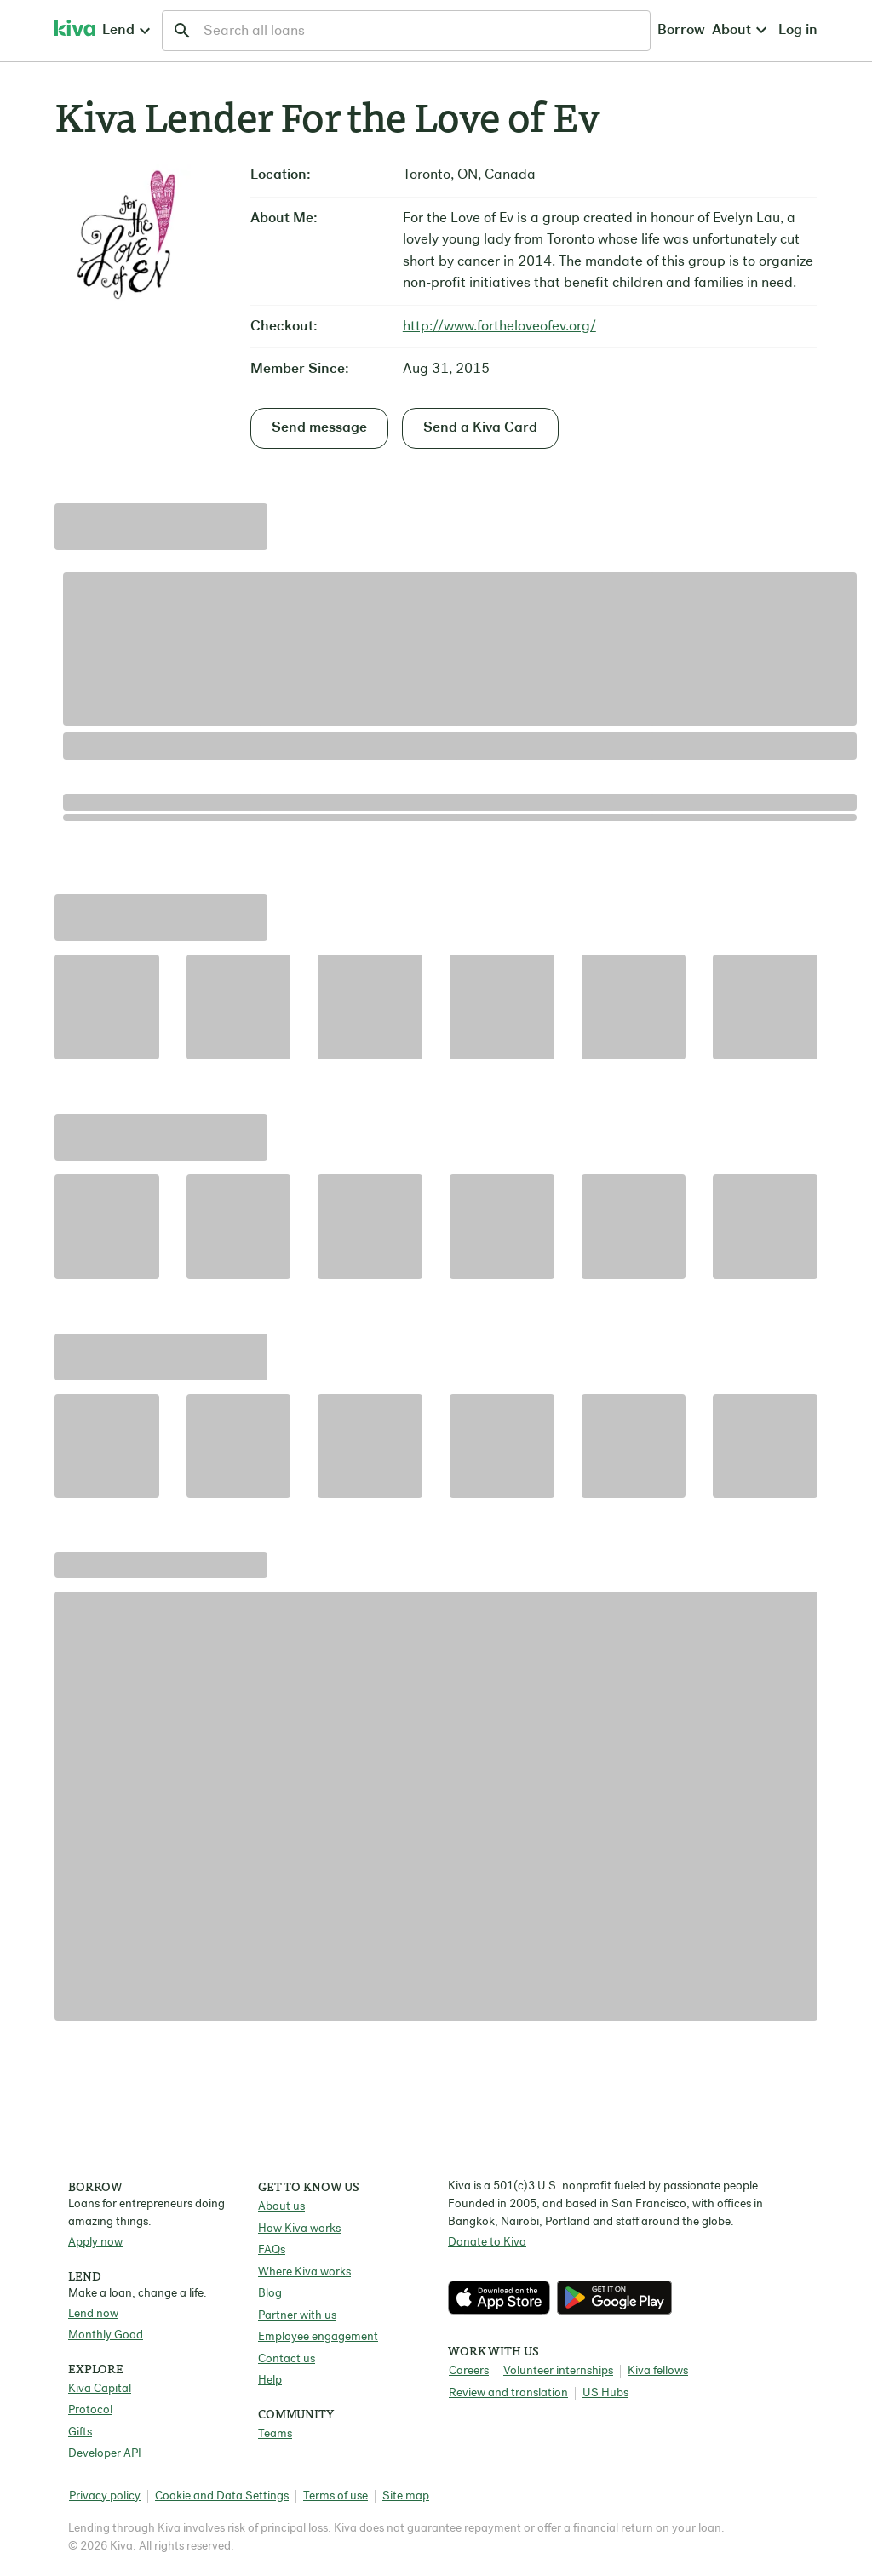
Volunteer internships (558, 2371)
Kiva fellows (658, 2371)
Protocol (90, 2410)
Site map (405, 2496)
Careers (469, 2371)
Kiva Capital (99, 2389)
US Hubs (605, 2393)
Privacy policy (105, 2496)
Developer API (104, 2453)
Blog (270, 2293)
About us (281, 2206)
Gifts (80, 2432)
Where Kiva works (304, 2272)
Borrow (516, 30)
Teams (275, 2434)
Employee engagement (318, 2337)
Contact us (286, 2359)
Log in (653, 30)
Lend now (93, 2314)
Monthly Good (105, 2335)
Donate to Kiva (487, 2242)
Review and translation (508, 2393)
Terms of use (335, 2496)
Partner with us (297, 2315)
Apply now (95, 2242)
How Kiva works (299, 2229)
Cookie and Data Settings (222, 2496)
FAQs (271, 2250)
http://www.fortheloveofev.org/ (499, 326)
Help (270, 2380)
